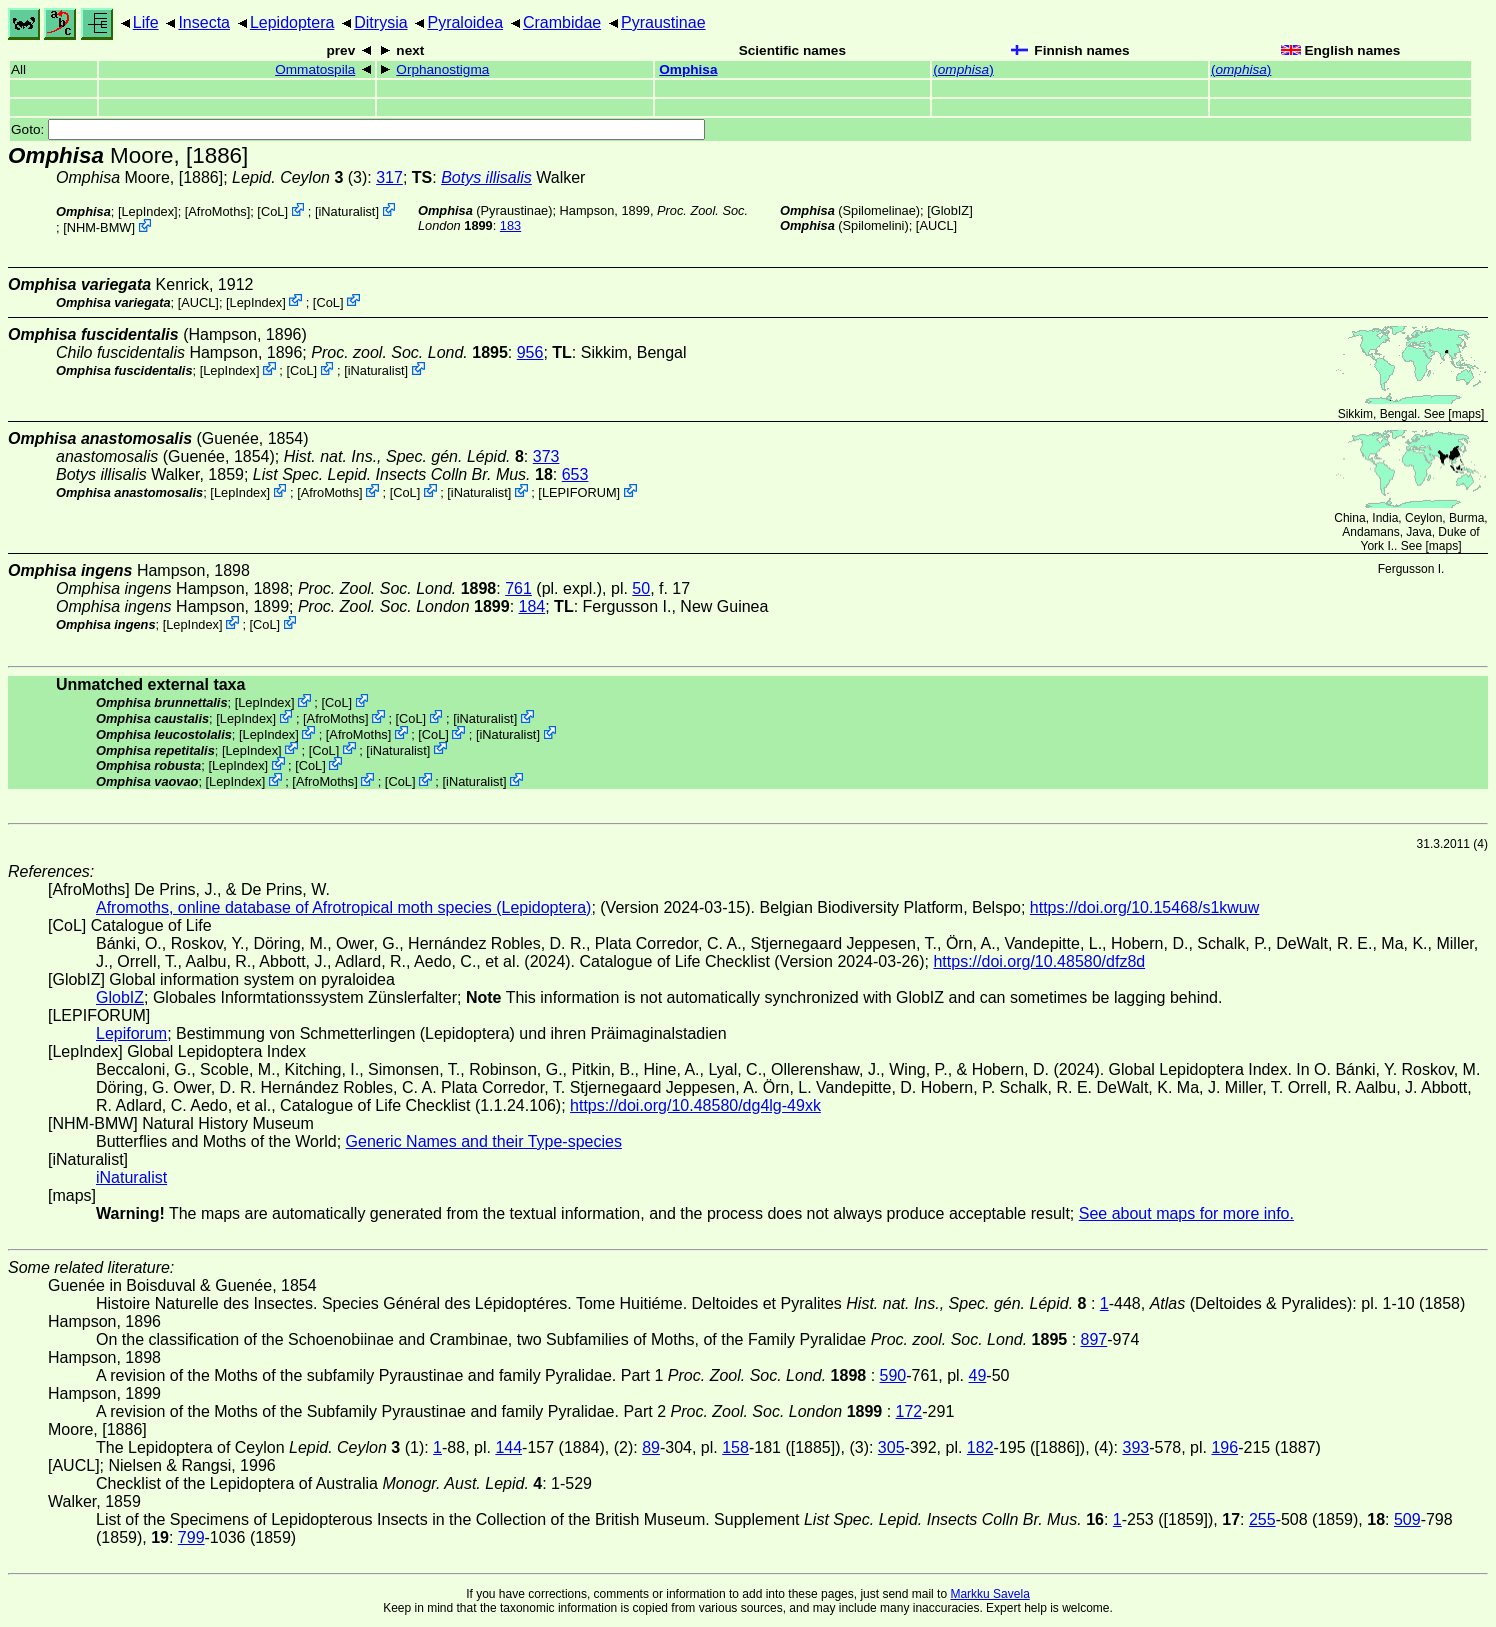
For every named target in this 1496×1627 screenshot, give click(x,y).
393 (1135, 1447)
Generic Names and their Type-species (484, 1141)
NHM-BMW (99, 227)
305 (891, 1447)
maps (1466, 414)
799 (191, 1537)
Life (146, 22)
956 (530, 352)
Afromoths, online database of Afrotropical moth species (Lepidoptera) (343, 907)
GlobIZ (950, 210)
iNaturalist (347, 211)
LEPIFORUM (579, 492)
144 (508, 1447)
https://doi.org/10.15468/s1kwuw (1144, 907)
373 (546, 456)
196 (1224, 1447)
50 (641, 588)
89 (651, 1447)
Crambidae (562, 22)
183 (510, 225)
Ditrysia (380, 22)
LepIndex (147, 211)
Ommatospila (315, 69)
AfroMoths (217, 211)
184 (532, 606)
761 (518, 588)
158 (735, 1447)
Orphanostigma (442, 69)
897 (1094, 1339)
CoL (272, 211)
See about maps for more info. (1186, 1213)
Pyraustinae (663, 22)
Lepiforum (131, 1033)
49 (978, 1375)
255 (1262, 1519)
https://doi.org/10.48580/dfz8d (1039, 961)
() (963, 69)
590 (893, 1375)
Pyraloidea (465, 22)
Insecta (204, 22)
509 (1407, 1519)
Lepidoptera (292, 22)
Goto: (358, 129)
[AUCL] (936, 225)
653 (575, 474)
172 (909, 1411)
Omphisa (688, 69)
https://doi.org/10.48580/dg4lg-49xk (695, 1105)
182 (980, 1447)
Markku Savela (989, 1594)
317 (389, 177)
